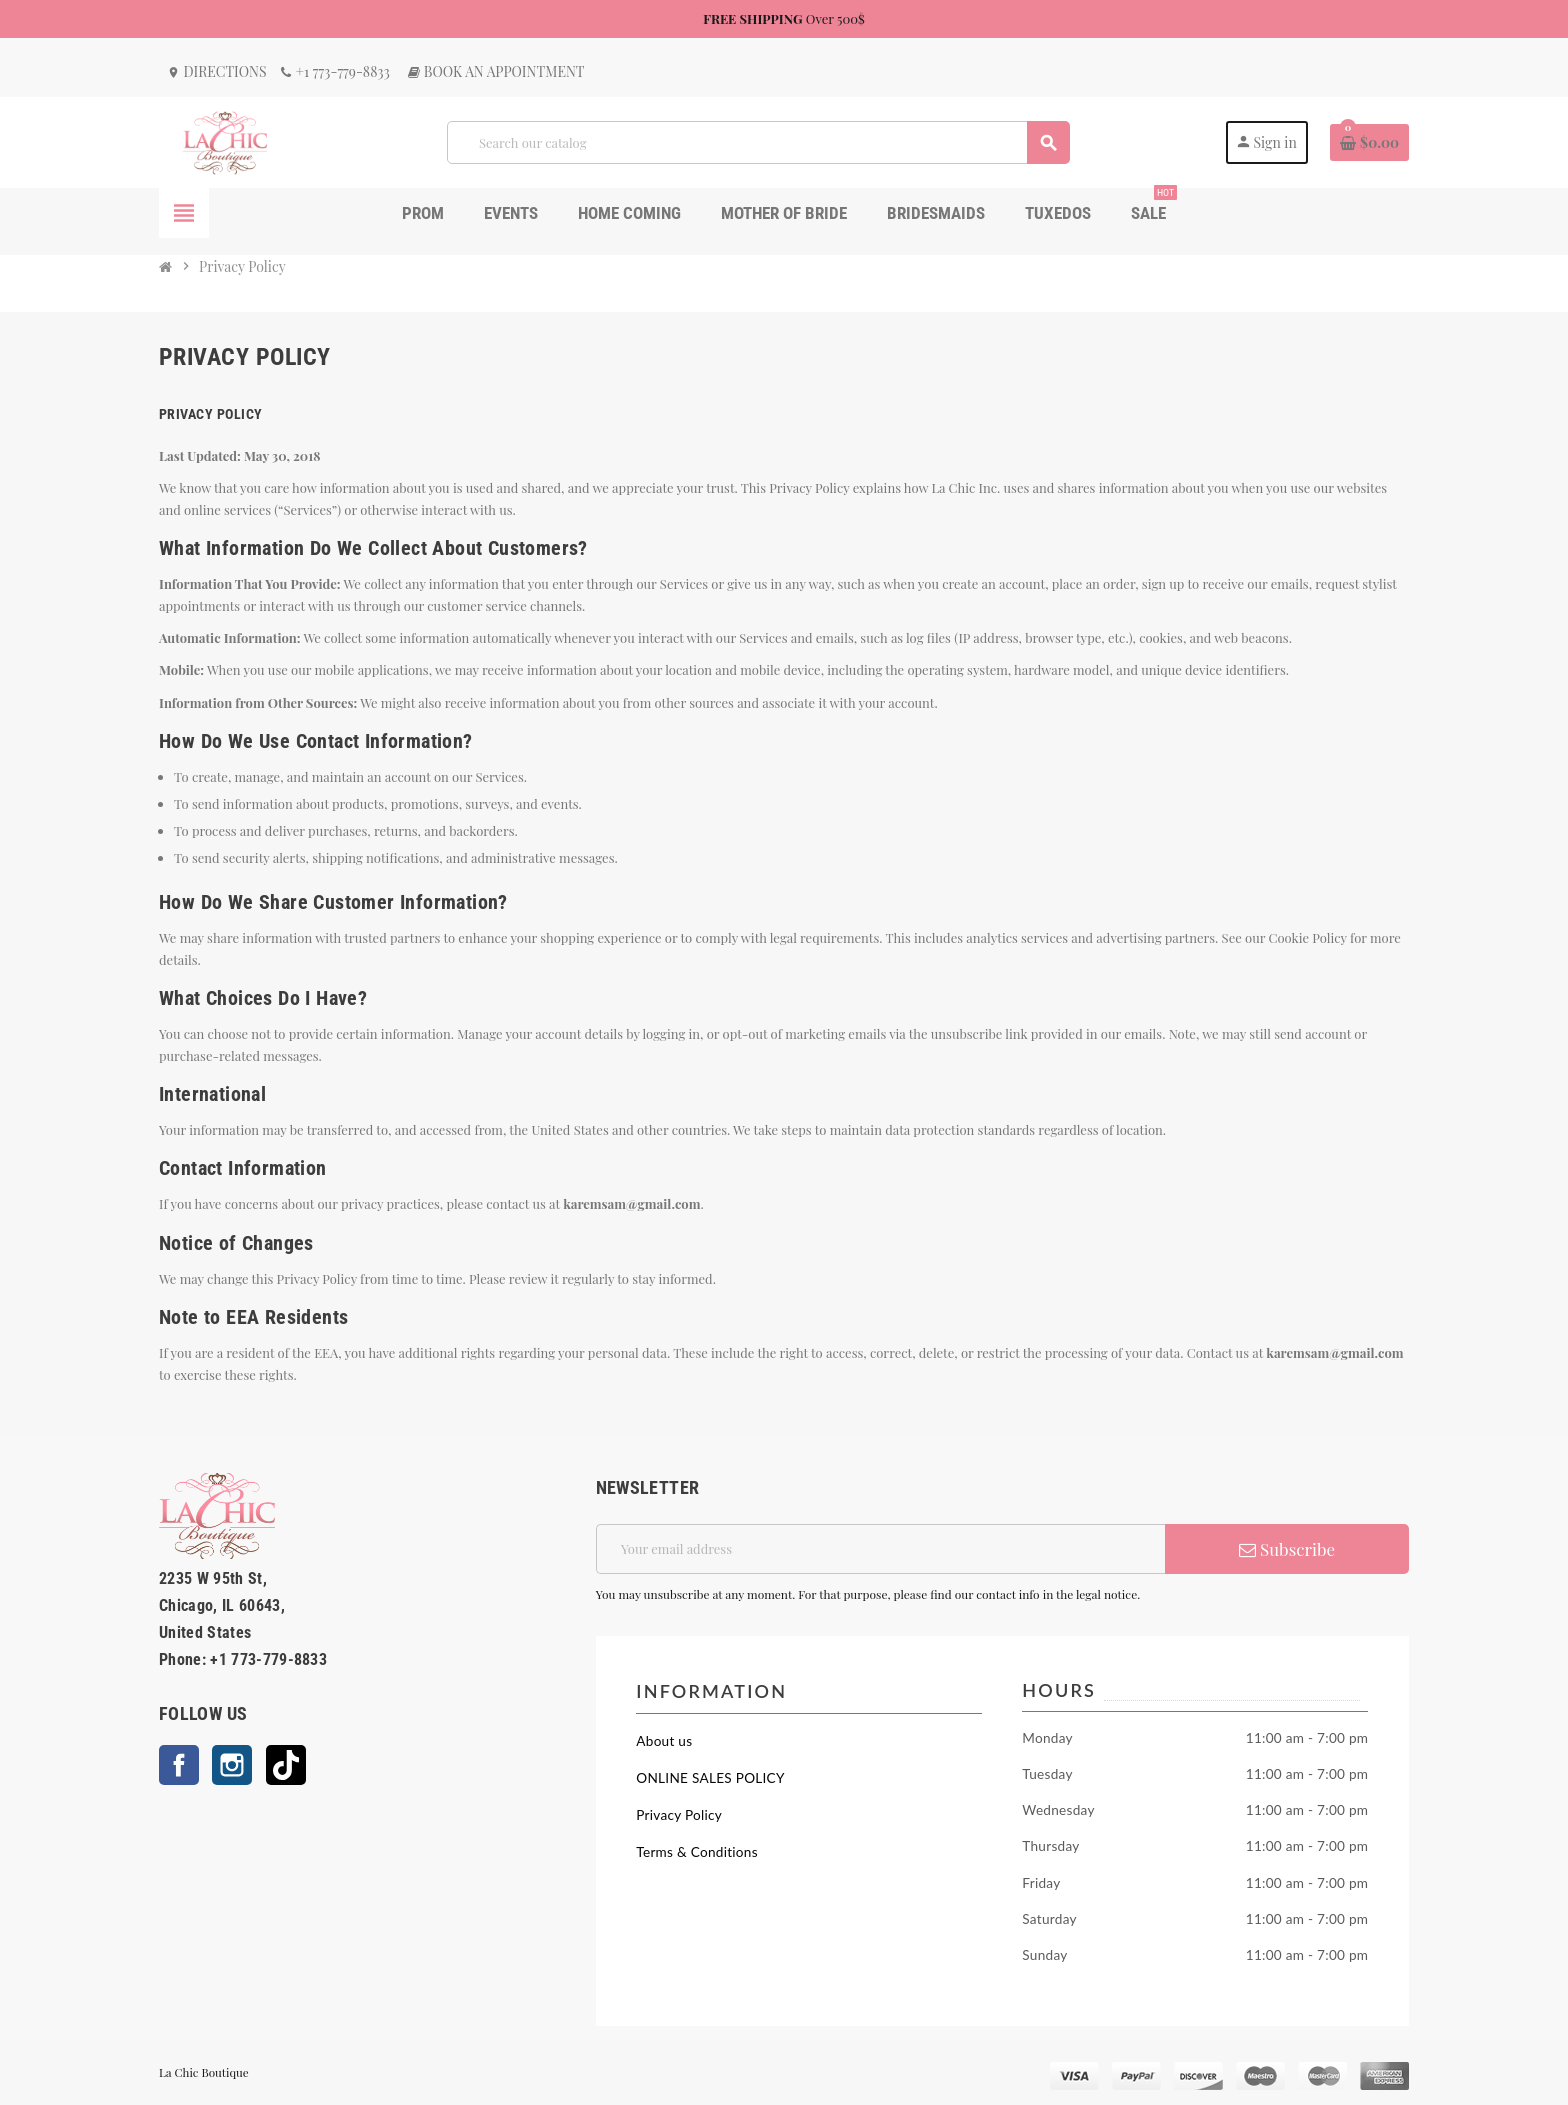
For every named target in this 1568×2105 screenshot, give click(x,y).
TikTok (286, 1765)
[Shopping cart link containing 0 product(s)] (1369, 143)
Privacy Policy (679, 1815)
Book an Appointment (495, 71)
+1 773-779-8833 (334, 71)
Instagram (232, 1765)
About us (664, 1741)
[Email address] (880, 1549)
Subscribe (1287, 1549)
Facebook (179, 1765)
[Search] (758, 142)
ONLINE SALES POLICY (710, 1778)
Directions (217, 71)
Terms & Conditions (697, 1852)
